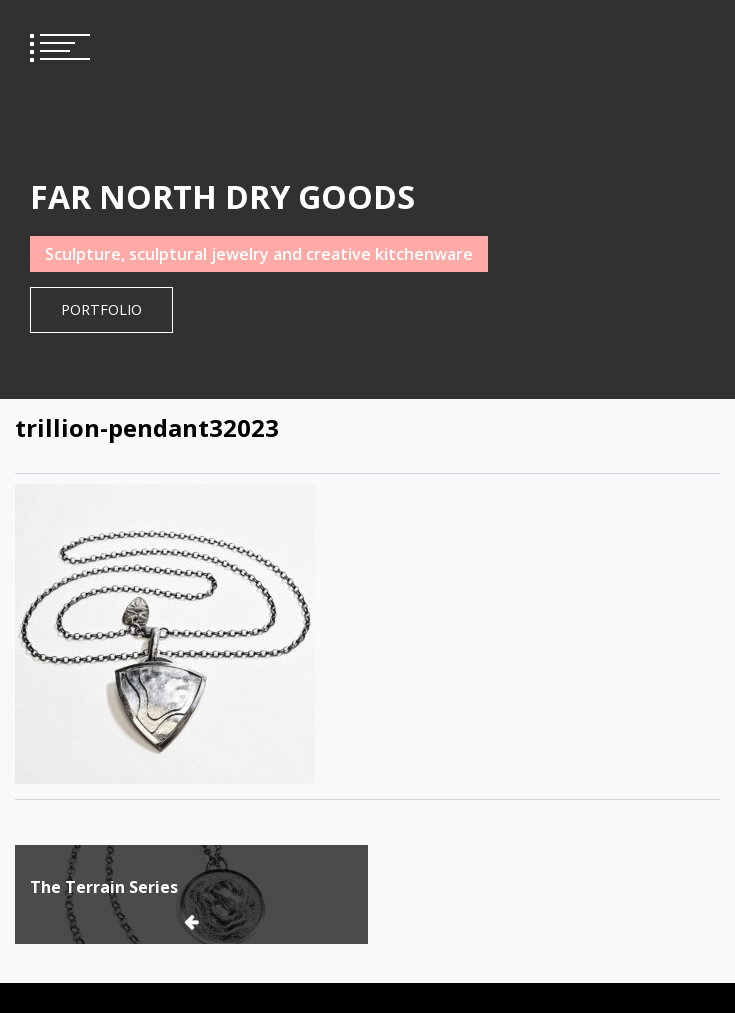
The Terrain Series (104, 887)
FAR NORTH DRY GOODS (222, 196)
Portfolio (101, 309)
